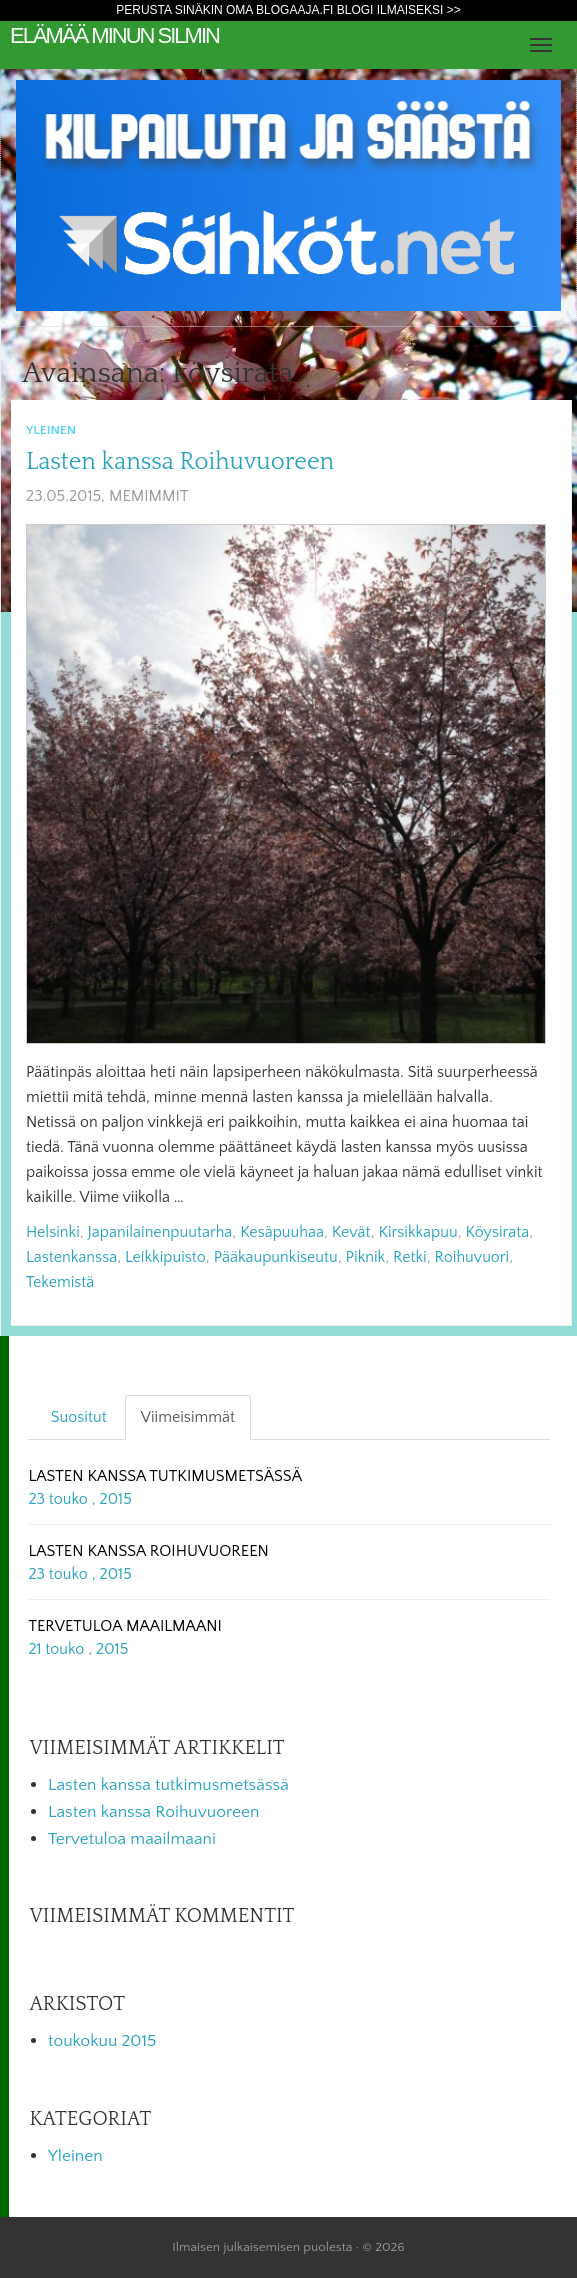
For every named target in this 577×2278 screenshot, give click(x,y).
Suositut (79, 1417)
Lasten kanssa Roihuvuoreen (180, 462)
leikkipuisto (165, 1257)
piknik (366, 1257)
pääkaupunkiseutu (276, 1257)
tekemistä (60, 1282)
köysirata (498, 1232)
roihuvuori (472, 1257)
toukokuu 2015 (102, 2041)
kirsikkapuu (417, 1232)
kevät (351, 1232)
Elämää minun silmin (114, 35)
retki (410, 1257)
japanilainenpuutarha (160, 1232)
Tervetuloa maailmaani (132, 1839)
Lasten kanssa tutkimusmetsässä (168, 1785)
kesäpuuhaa (282, 1232)
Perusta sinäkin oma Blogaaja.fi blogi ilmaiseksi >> (288, 10)
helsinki (53, 1232)
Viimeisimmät (188, 1417)
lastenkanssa (71, 1257)
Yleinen (51, 430)
